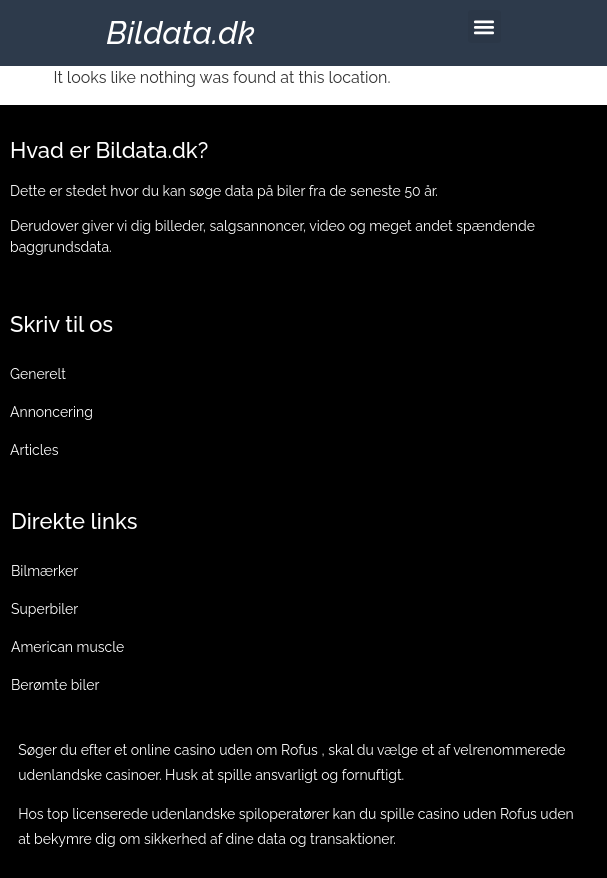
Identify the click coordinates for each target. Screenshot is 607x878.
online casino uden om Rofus (224, 750)
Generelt (38, 374)
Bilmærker (44, 571)
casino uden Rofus (477, 814)
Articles (34, 450)
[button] (484, 26)
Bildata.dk (180, 32)
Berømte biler (55, 685)
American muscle (67, 647)
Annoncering (51, 412)
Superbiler (44, 609)
